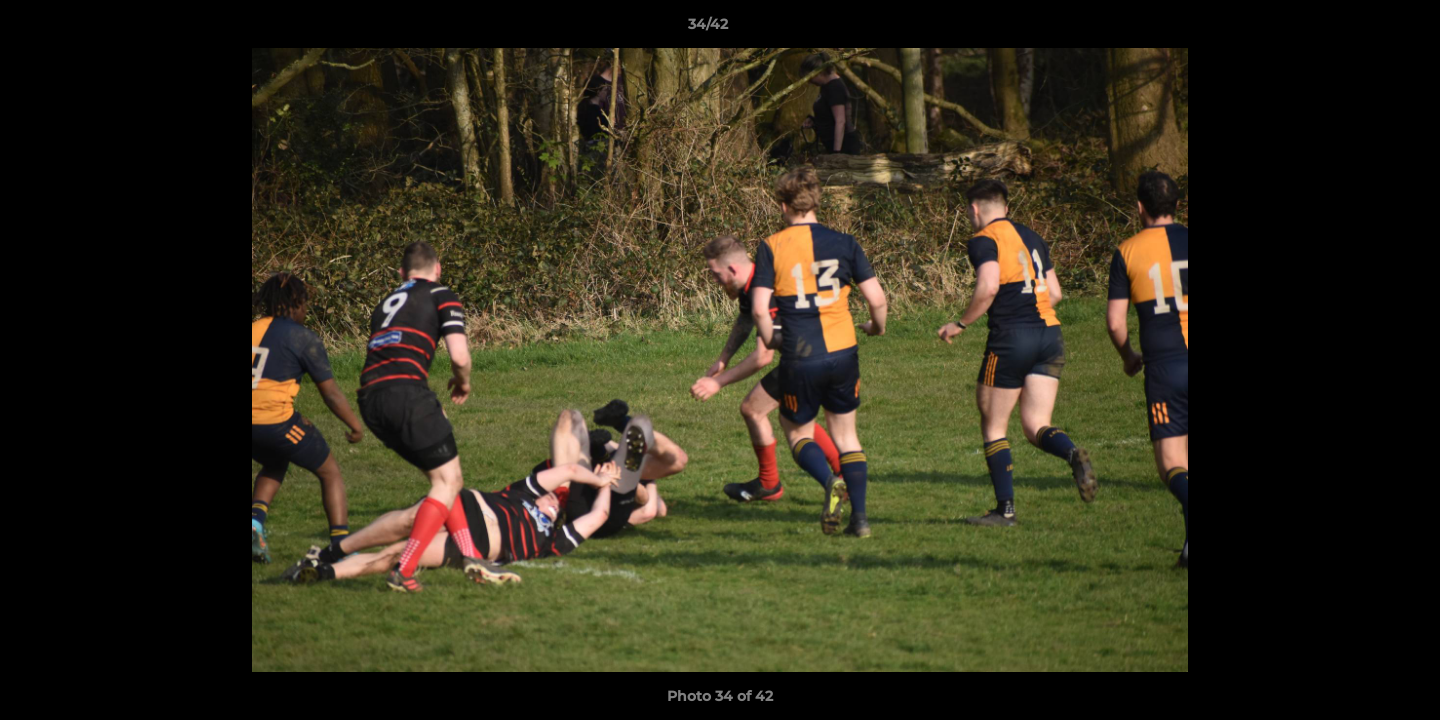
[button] (1356, 29)
